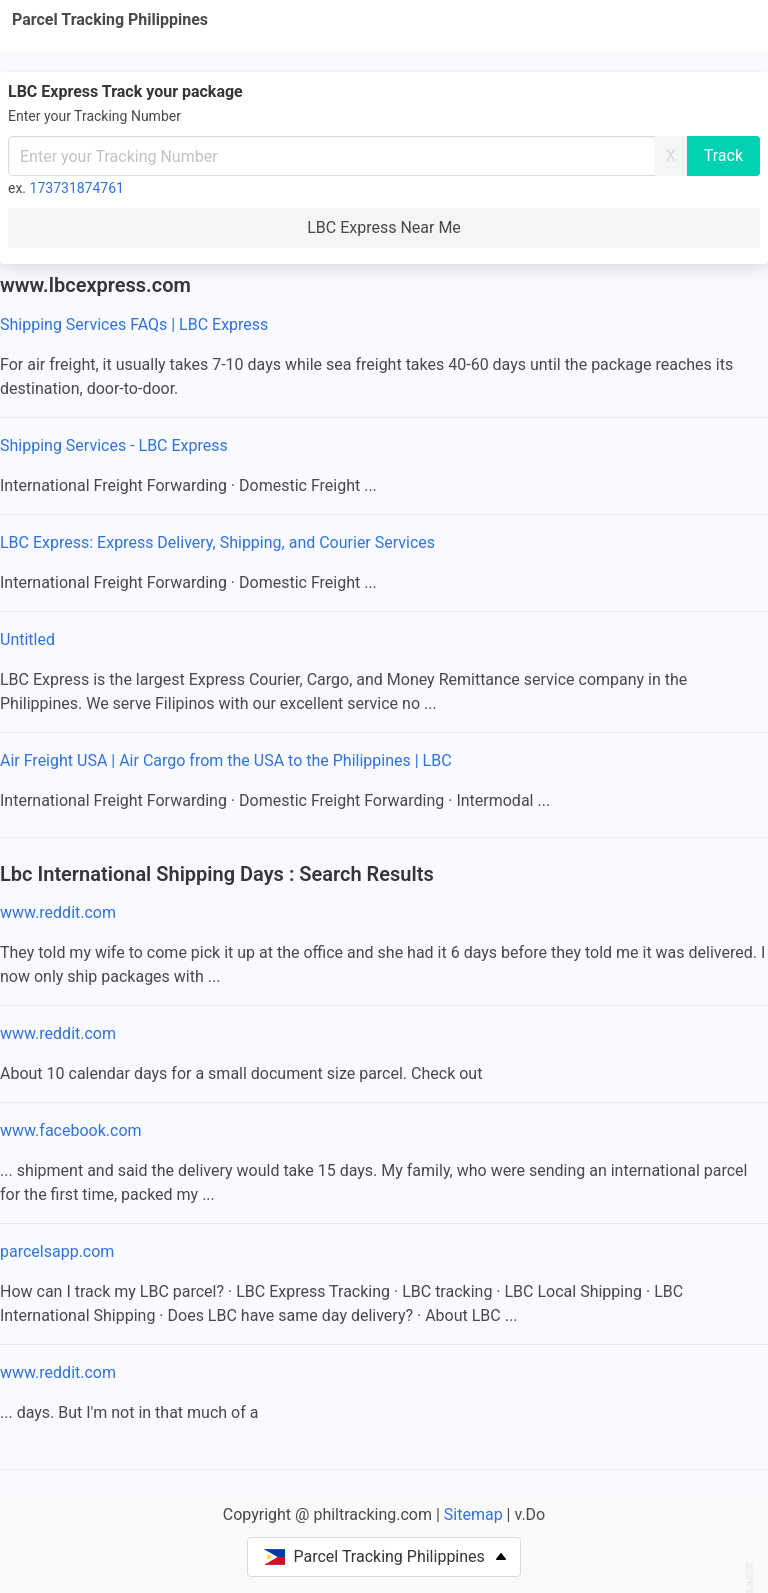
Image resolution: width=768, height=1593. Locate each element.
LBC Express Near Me (384, 227)
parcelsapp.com (57, 1251)
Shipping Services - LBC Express (114, 445)
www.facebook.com (71, 1130)
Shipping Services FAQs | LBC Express (134, 324)
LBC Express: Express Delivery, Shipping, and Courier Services (217, 542)
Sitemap (473, 1514)
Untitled (27, 639)
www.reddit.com (58, 912)
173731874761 (77, 188)
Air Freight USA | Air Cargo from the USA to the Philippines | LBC (226, 760)
